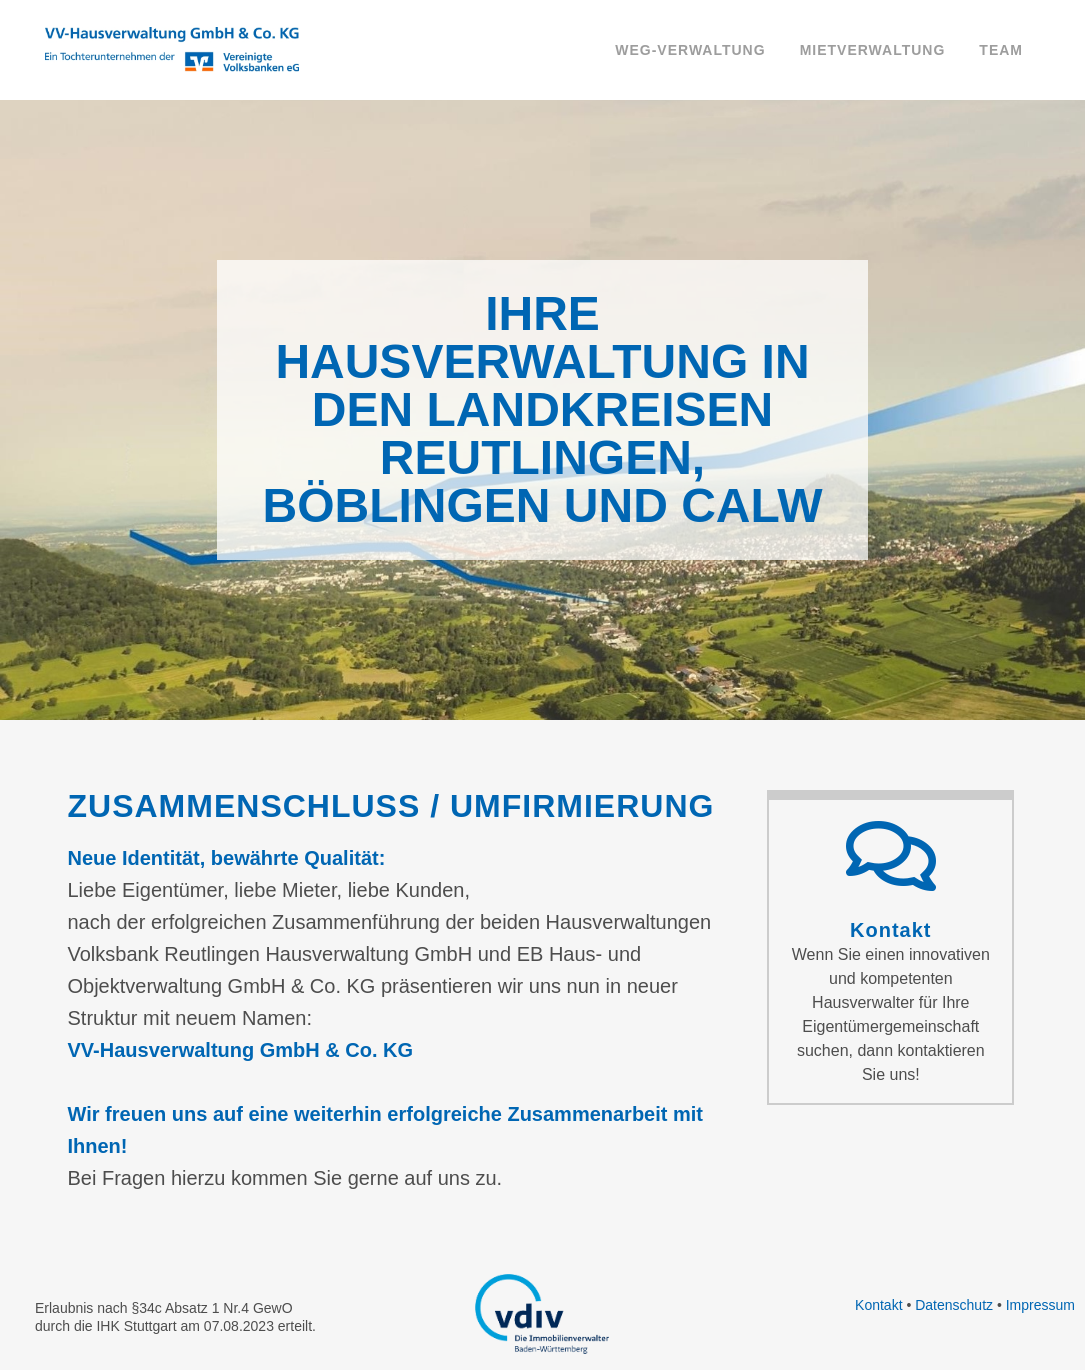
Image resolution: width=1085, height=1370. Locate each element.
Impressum (1040, 1305)
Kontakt (890, 930)
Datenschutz (954, 1305)
